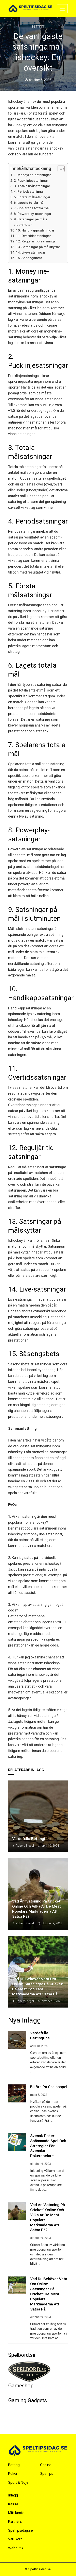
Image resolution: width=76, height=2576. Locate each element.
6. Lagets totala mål (29, 203)
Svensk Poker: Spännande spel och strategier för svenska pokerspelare (48, 2145)
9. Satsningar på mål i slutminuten (30, 222)
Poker (12, 2473)
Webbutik (15, 2548)
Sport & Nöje (18, 2482)
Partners (15, 2521)
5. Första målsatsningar (32, 197)
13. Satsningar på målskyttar (38, 247)
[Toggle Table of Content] (59, 168)
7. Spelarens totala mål (31, 208)
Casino (45, 2465)
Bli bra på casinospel (48, 2086)
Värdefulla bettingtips (31, 1838)
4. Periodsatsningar (29, 191)
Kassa (13, 2504)
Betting (38, 26)
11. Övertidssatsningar (33, 236)
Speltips (46, 2473)
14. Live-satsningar (30, 252)
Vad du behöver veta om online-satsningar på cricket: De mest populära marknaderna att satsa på (37, 1986)
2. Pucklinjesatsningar (31, 180)
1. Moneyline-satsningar (32, 175)
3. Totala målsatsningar (32, 186)
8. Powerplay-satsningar (32, 214)
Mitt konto (16, 2513)
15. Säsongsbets (29, 258)
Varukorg (15, 2539)
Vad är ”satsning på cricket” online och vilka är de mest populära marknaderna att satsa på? (37, 1909)
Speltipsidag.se (20, 2530)
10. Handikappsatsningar (35, 230)
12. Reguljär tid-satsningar (36, 241)
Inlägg (13, 2495)
